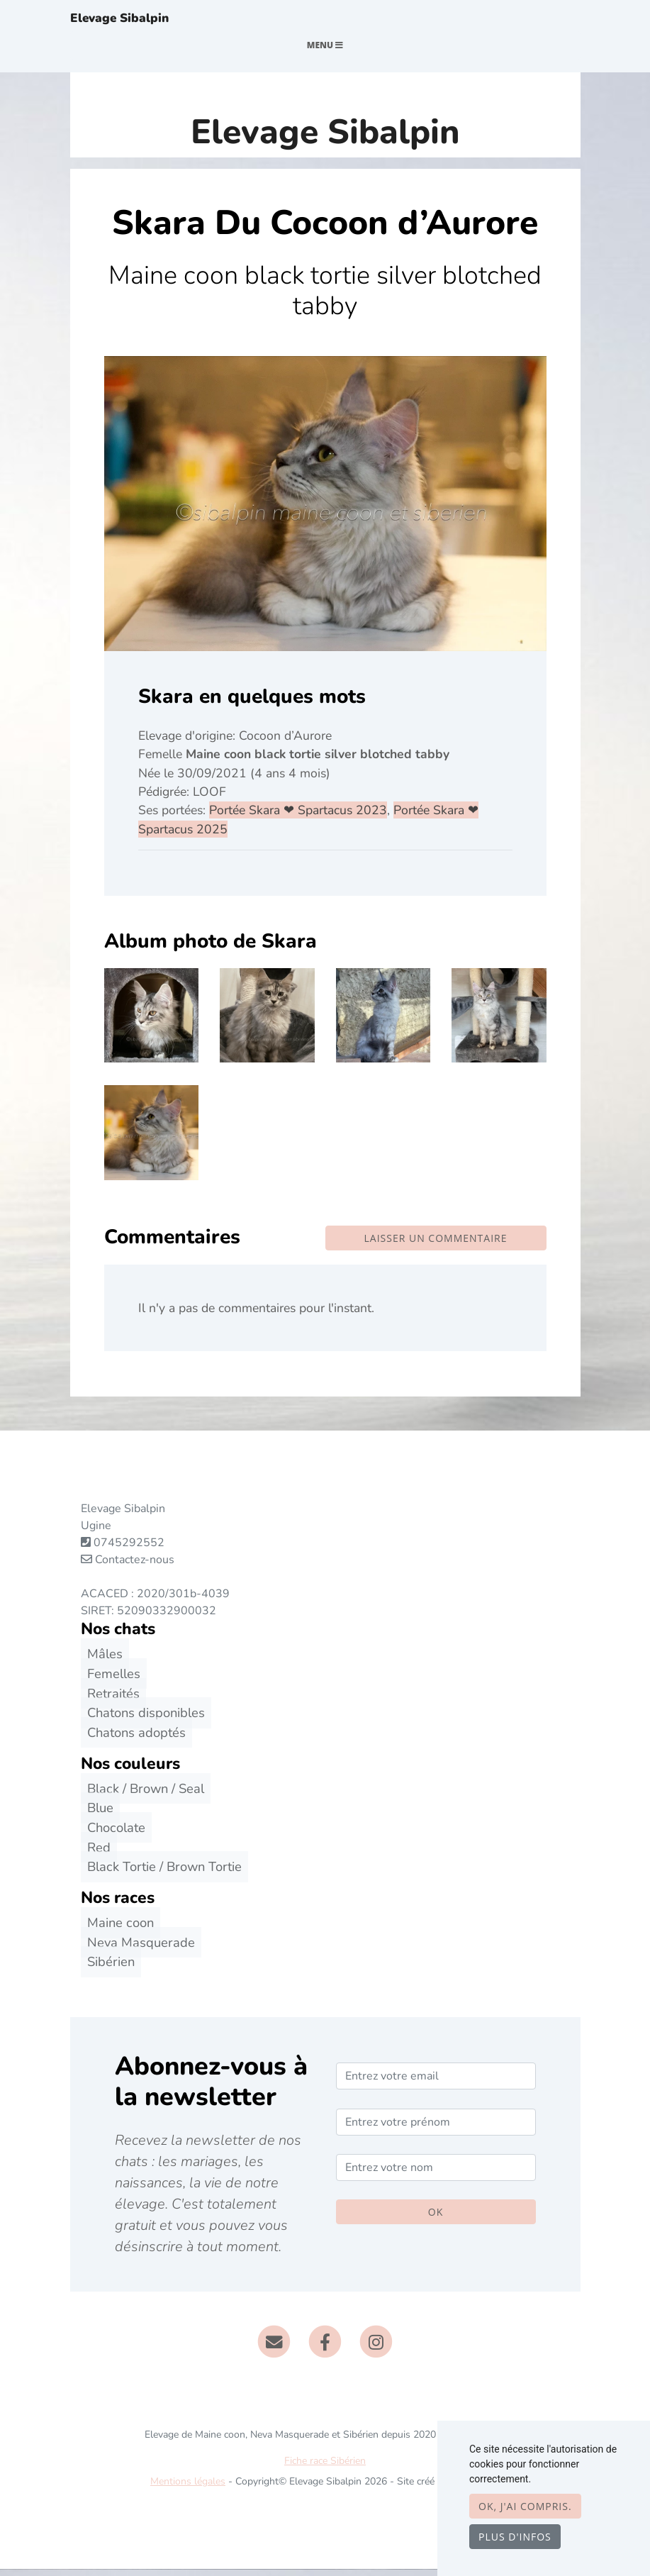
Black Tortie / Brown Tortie (158, 1874)
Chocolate (110, 1835)
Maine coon (114, 1930)
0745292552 (129, 1550)
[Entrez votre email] (436, 2083)
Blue (94, 1815)
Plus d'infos (514, 2536)
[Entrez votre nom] (436, 2174)
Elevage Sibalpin (139, 22)
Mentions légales (187, 2488)
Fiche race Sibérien (325, 2468)
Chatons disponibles (139, 1720)
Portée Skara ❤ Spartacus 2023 (298, 817)
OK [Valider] (435, 2219)
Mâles (98, 1661)
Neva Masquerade (135, 1949)
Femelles (107, 1680)
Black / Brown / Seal (139, 1795)
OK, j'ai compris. (525, 2506)
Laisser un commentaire (436, 1245)
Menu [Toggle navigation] (325, 52)
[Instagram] (376, 2348)
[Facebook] (325, 2348)
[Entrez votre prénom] (436, 2129)
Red (92, 1854)
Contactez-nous (127, 1567)
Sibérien (104, 1969)
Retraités (107, 1700)
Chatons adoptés (130, 1739)
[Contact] (275, 2348)
